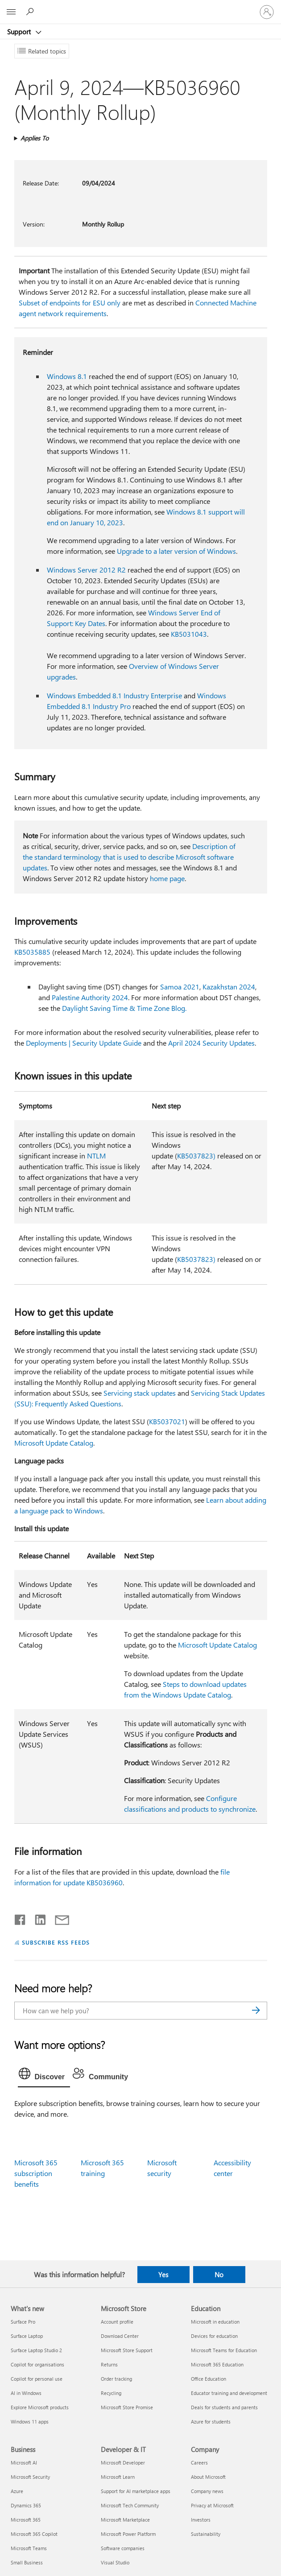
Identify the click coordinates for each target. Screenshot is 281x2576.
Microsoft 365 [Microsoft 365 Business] (26, 2519)
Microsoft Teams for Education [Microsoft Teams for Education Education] (224, 2350)
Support (20, 31)
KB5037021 (167, 1421)
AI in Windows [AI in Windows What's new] (26, 2393)
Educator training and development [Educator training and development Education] (229, 2393)
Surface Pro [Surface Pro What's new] (23, 2321)
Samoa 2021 (179, 986)
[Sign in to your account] (266, 12)
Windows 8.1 (67, 376)
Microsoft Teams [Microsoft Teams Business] (29, 2548)
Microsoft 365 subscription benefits (36, 2173)
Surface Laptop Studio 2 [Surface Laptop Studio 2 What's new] (36, 2350)
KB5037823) (196, 1155)
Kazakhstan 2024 (228, 986)
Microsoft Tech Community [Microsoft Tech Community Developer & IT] (130, 2505)
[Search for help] (31, 11)
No (219, 2274)
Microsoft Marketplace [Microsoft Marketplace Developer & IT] (125, 2519)
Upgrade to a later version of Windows (176, 551)
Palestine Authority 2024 (90, 997)
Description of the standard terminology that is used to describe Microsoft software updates (129, 856)
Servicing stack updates (139, 1392)
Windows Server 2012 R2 (86, 569)
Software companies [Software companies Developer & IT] (123, 2548)
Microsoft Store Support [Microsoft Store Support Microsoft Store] (127, 2350)
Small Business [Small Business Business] (27, 2562)
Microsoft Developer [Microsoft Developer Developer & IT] (123, 2462)
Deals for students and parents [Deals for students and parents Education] (224, 2407)
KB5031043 (189, 634)
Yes (163, 2274)
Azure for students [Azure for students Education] (211, 2421)
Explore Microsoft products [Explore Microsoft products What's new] (40, 2407)
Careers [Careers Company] (199, 2462)
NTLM (96, 1155)
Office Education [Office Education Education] (208, 2378)
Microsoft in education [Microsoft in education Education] (215, 2321)
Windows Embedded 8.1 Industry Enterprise (114, 695)
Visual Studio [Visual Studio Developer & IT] (115, 2562)
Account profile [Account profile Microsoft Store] (117, 2321)
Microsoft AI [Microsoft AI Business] (24, 2462)
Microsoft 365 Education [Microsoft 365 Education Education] (217, 2364)
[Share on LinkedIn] (37, 1918)
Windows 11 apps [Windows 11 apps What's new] (30, 2421)
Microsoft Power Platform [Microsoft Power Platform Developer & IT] (128, 2534)
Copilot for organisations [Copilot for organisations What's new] (37, 2364)
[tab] (44, 2075)
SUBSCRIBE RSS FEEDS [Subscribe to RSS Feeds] (56, 1942)
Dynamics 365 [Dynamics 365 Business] (26, 2505)
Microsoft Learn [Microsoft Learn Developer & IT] (118, 2476)
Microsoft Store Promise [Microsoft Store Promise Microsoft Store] (127, 2407)
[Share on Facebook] (20, 1918)
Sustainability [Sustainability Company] (205, 2534)
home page (167, 878)
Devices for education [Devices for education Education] (214, 2336)
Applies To (35, 138)
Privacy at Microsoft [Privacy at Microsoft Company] (212, 2505)
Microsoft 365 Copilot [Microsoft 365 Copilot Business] (34, 2534)
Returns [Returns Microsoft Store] (109, 2364)
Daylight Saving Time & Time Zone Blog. (124, 1008)
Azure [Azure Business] (17, 2491)
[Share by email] (58, 1918)
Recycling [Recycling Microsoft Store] (111, 2393)
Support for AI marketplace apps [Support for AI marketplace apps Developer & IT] (135, 2491)
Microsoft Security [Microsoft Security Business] (30, 2476)
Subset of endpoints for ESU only (69, 302)
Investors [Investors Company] (201, 2519)
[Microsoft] (140, 6)
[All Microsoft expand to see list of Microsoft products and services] (11, 12)
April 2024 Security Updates (211, 1042)
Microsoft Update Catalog (53, 1442)
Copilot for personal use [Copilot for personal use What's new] (36, 2378)
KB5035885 (32, 951)
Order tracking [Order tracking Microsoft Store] (116, 2378)
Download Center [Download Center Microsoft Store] (120, 2336)
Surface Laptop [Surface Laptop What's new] (27, 2336)
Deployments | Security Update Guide (83, 1042)
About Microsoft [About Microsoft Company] (208, 2476)
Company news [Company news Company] (207, 2491)
